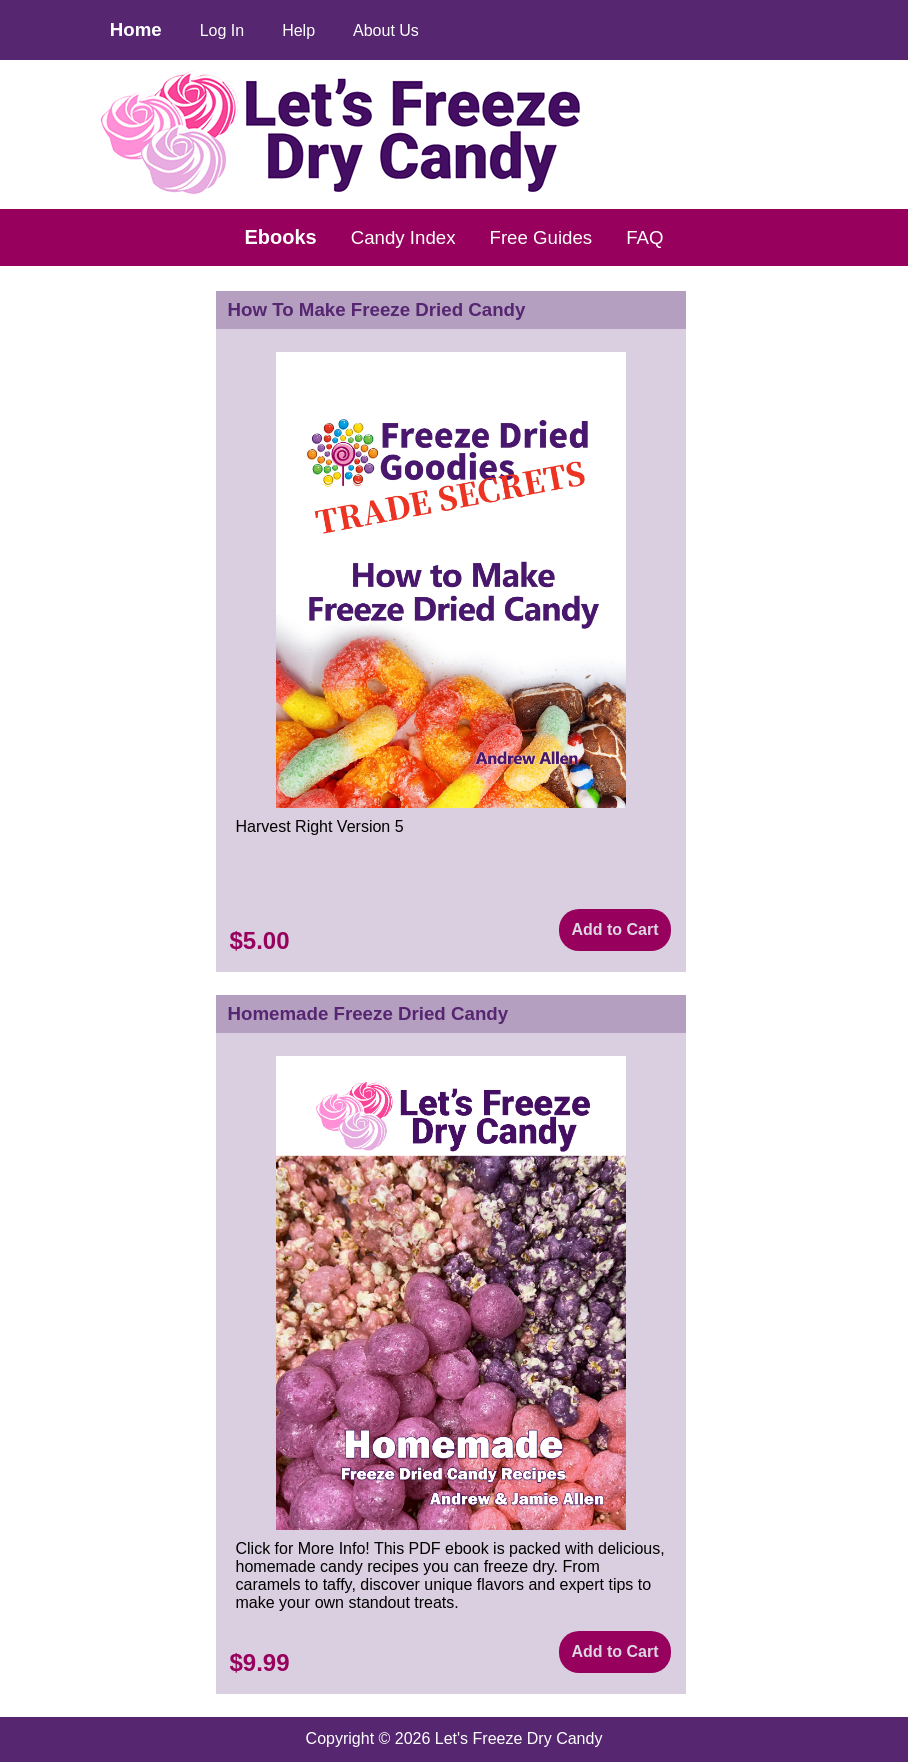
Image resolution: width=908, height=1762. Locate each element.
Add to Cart (614, 929)
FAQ (644, 237)
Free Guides (541, 237)
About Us (386, 30)
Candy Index (403, 237)
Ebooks (281, 237)
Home (136, 29)
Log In (222, 30)
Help (298, 30)
